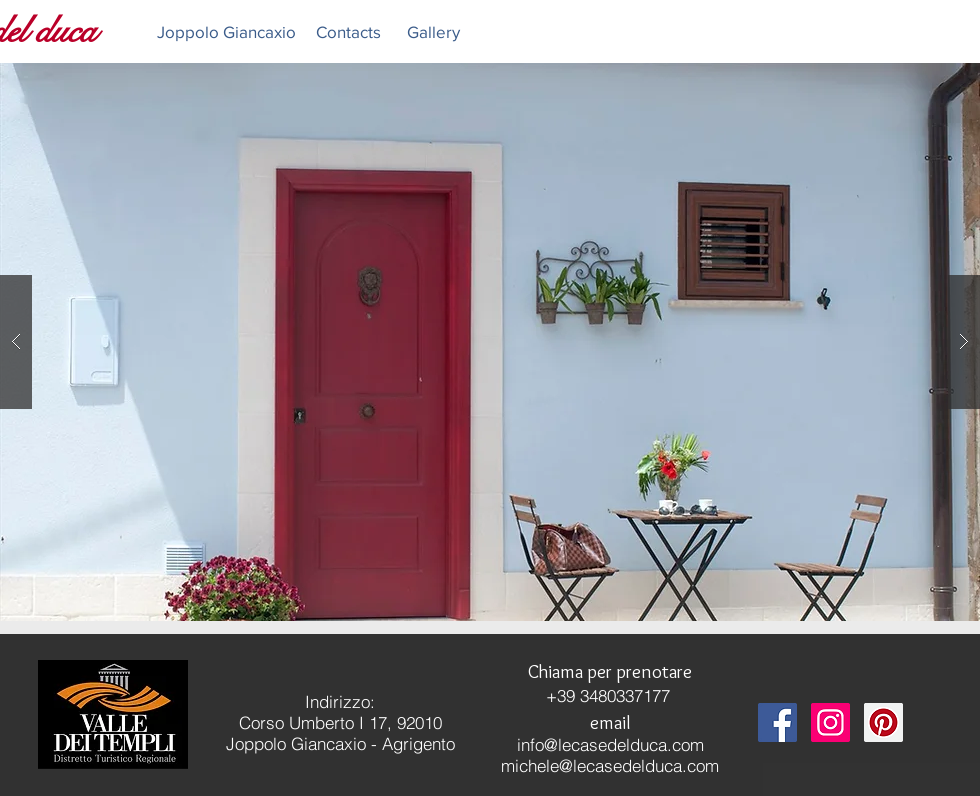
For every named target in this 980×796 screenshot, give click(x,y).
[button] (490, 342)
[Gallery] (433, 31)
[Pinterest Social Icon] (883, 722)
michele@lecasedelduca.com (610, 765)
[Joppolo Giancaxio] (226, 31)
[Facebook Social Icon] (777, 722)
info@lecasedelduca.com (610, 744)
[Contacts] (348, 31)
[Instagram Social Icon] (830, 722)
